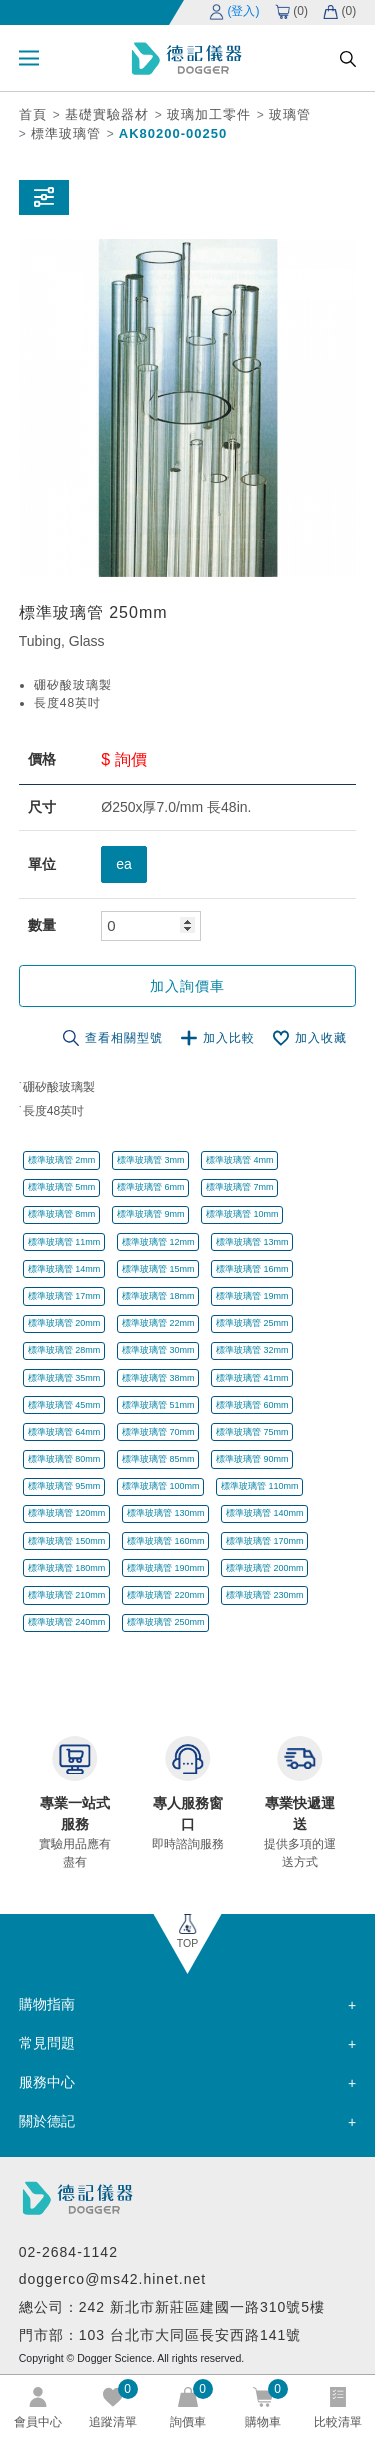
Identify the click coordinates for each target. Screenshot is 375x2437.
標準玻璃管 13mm (252, 1242)
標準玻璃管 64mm (64, 1432)
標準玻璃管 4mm (240, 1160)
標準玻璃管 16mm (252, 1269)
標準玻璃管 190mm (166, 1568)
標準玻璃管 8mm (62, 1214)
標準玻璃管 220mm (166, 1595)
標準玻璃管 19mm (252, 1296)
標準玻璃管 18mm (158, 1296)
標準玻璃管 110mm (260, 1486)
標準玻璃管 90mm (252, 1459)
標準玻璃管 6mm (151, 1187)
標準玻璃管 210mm (67, 1595)
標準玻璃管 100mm (161, 1486)
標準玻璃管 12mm (158, 1242)
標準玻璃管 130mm (166, 1513)
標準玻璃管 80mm (64, 1459)
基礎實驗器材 (107, 114)
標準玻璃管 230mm (265, 1595)
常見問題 (47, 2043)
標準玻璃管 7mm (240, 1187)
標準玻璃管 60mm (252, 1405)
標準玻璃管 (66, 133)
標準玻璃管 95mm (64, 1486)
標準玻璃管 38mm (158, 1378)
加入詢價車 (187, 986)
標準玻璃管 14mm (64, 1269)
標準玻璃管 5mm (62, 1187)
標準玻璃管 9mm (151, 1214)
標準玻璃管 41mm (252, 1378)
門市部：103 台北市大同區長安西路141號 (160, 2335)
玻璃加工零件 (209, 114)
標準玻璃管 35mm (64, 1378)
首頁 (33, 114)
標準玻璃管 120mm (67, 1513)
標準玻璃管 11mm (64, 1242)
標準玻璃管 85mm (158, 1459)
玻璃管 (290, 114)
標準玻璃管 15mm (158, 1269)
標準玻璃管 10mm (242, 1214)
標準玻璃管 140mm (265, 1513)
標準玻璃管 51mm (158, 1405)
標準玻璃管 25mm (252, 1323)
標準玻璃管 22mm (158, 1323)
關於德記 (47, 2121)
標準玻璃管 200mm (265, 1568)
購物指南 (47, 2004)
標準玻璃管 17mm (64, 1296)
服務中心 (47, 2082)
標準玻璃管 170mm (265, 1541)
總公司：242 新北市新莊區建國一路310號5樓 (172, 2307)
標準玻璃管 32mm (252, 1350)
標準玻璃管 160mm (166, 1541)
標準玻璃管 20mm (64, 1323)
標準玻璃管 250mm (166, 1622)
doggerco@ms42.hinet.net (112, 2279)
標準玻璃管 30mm (158, 1350)
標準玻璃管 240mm (67, 1622)
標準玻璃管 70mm (158, 1432)
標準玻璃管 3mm (151, 1160)
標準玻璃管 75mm (252, 1432)
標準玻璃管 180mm (67, 1568)
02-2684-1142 (68, 2252)
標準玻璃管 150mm (67, 1541)
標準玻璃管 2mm (62, 1160)
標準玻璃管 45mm (64, 1405)
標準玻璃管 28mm (64, 1350)
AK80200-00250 (173, 133)
